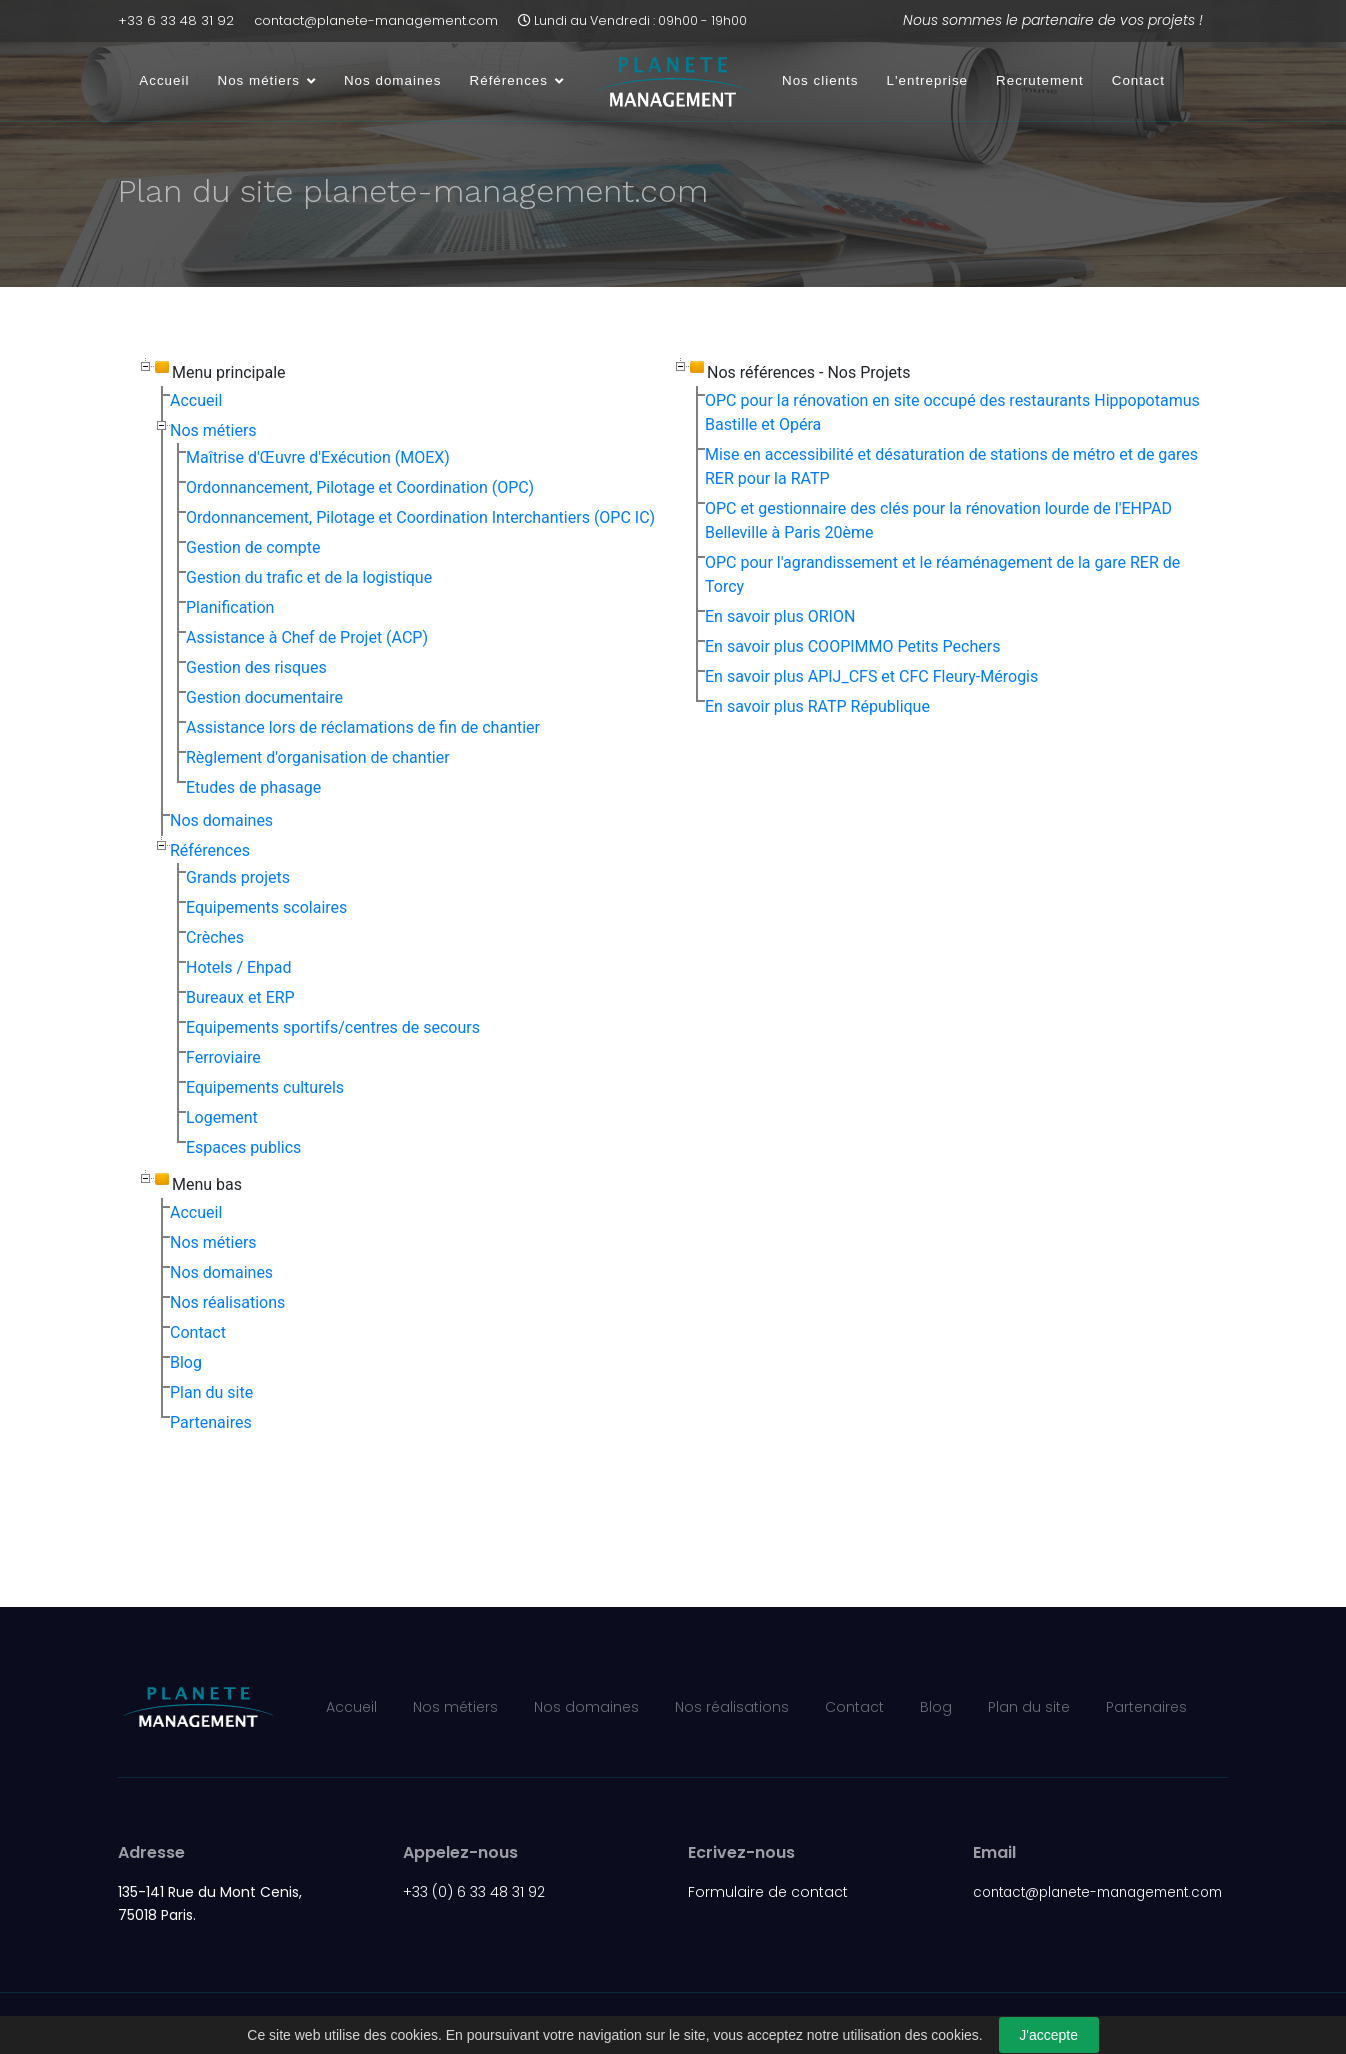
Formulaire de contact (768, 1892)
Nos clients (820, 80)
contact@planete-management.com (376, 20)
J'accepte (1048, 2035)
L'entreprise (928, 80)
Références (509, 80)
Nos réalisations (732, 1707)
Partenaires (1146, 1707)
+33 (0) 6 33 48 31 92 (474, 1892)
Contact (1138, 80)
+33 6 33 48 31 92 (176, 20)
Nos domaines (393, 80)
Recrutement (1040, 80)
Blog (936, 1707)
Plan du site (1029, 1707)
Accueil (164, 80)
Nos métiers (258, 80)
